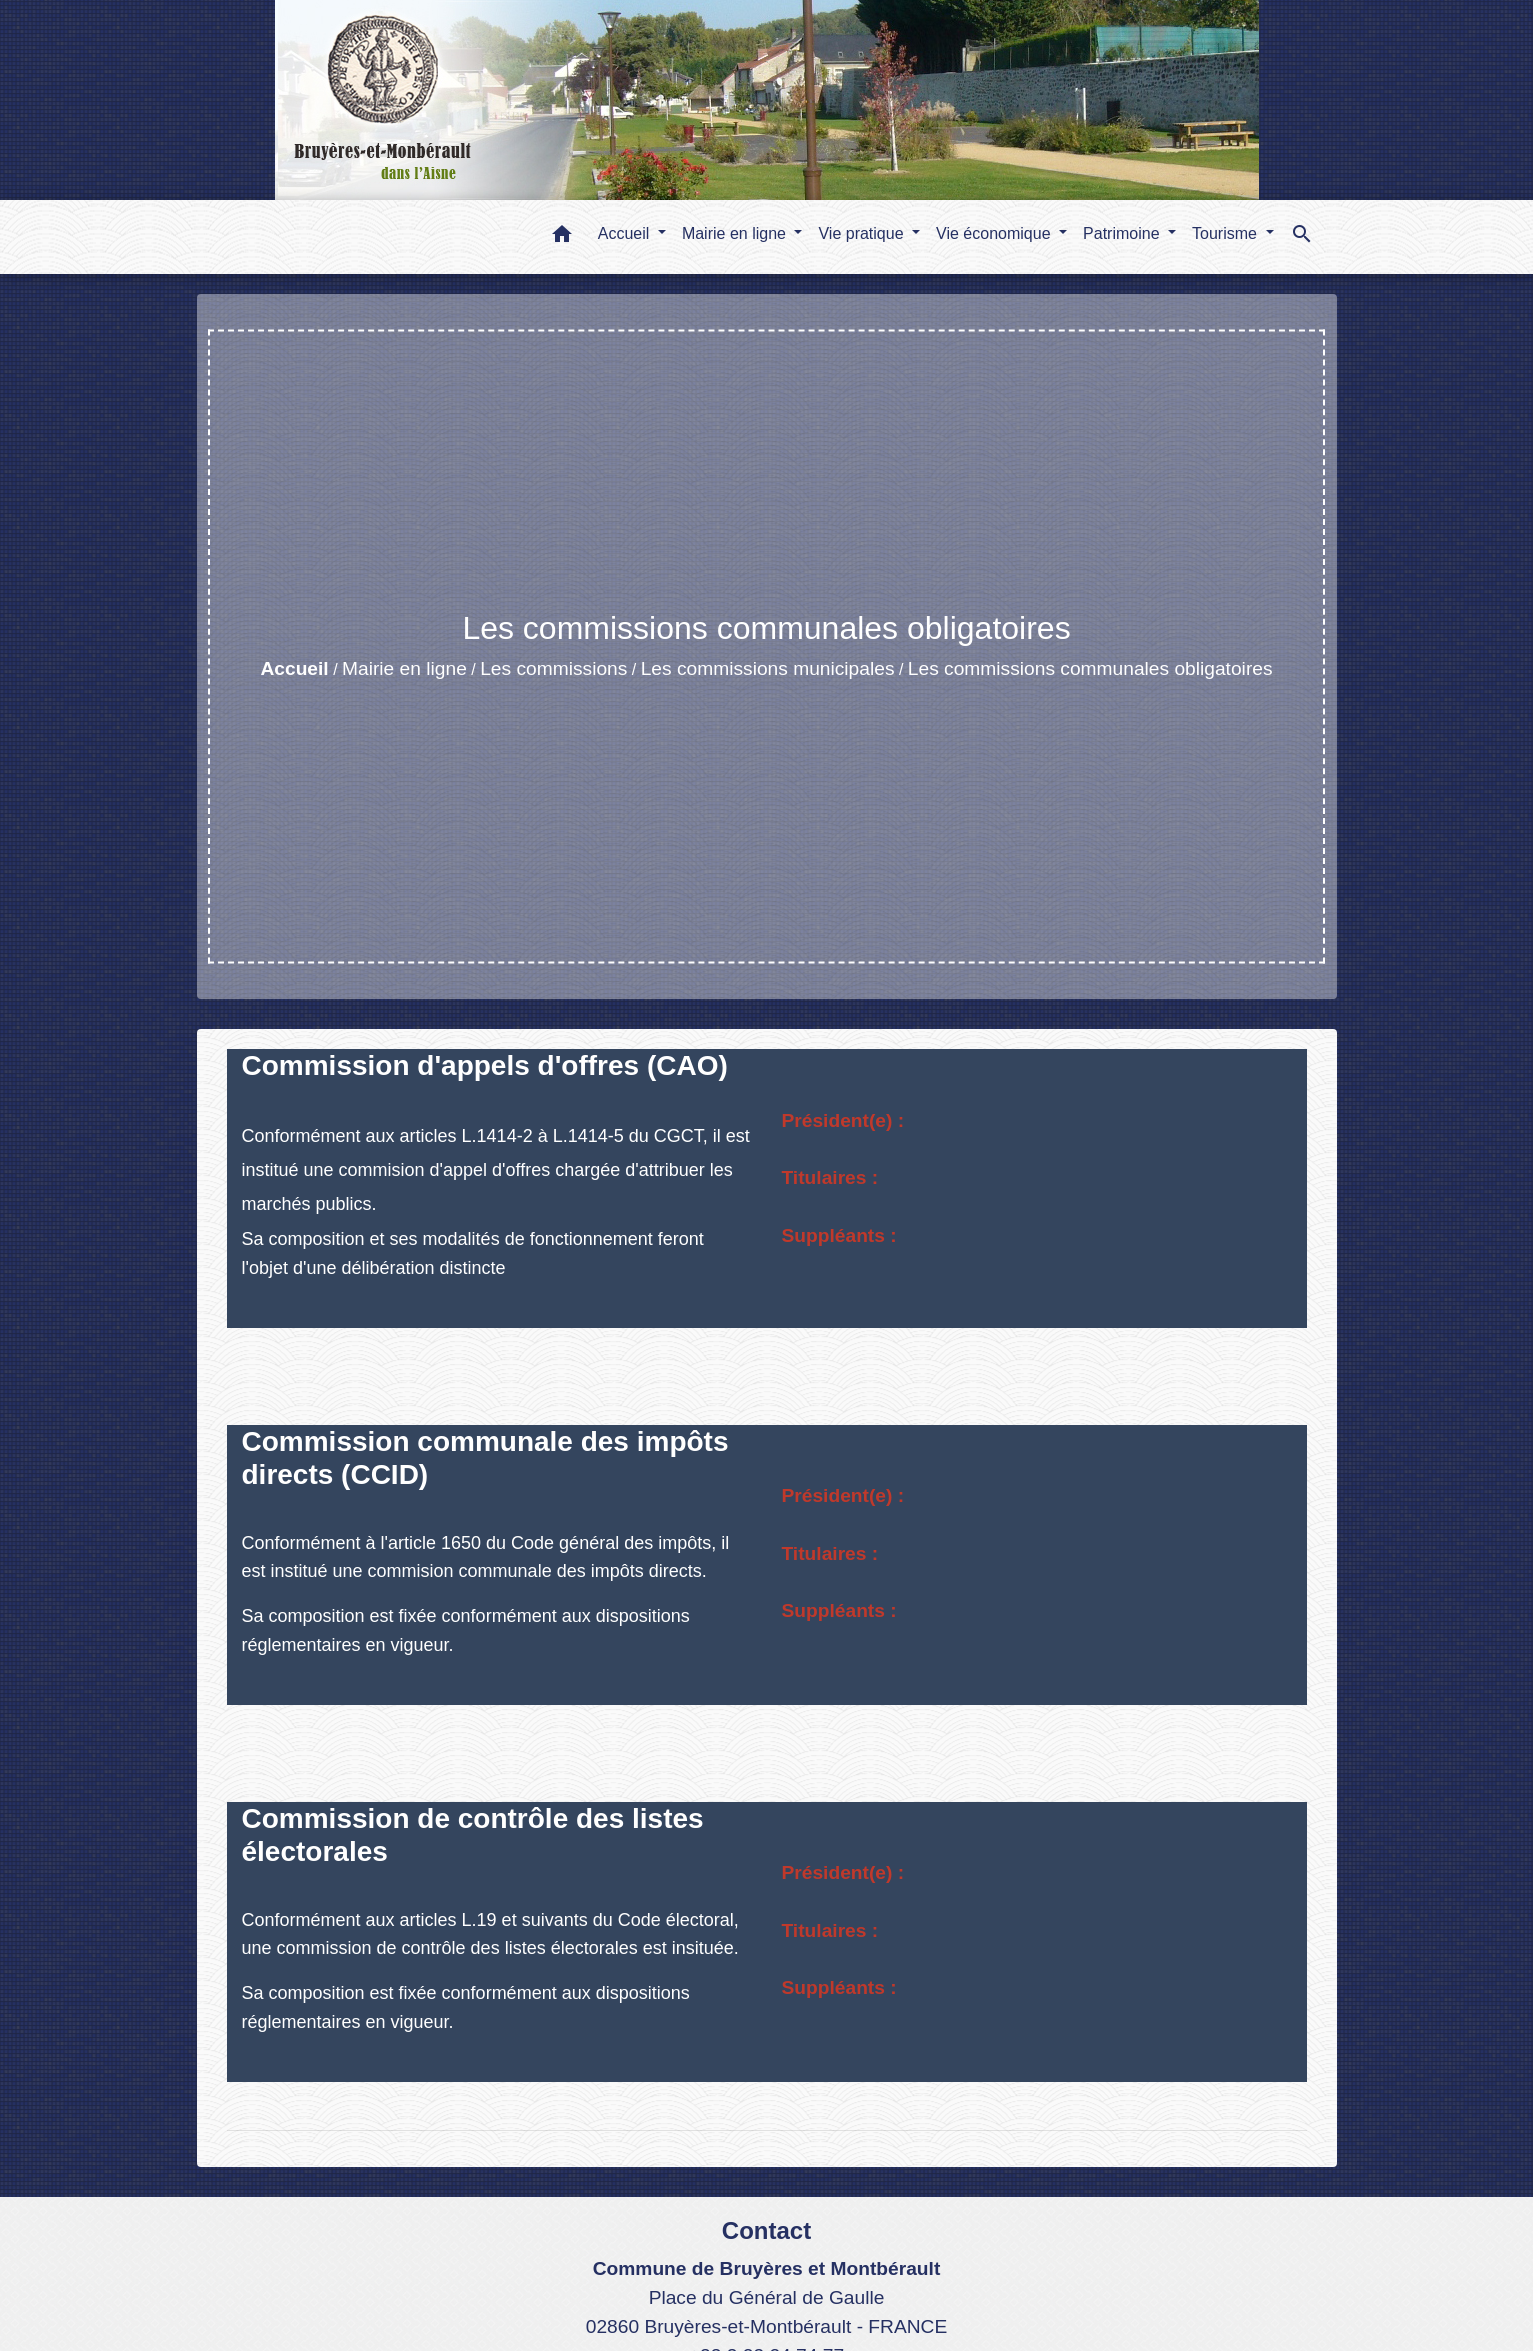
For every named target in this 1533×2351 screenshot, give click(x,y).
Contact (766, 2230)
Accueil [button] (626, 233)
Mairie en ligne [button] (736, 233)
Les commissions (553, 668)
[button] (562, 237)
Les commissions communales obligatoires (1090, 668)
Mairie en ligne (404, 668)
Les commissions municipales (768, 668)
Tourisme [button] (1226, 233)
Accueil (294, 668)
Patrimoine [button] (1123, 233)
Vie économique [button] (995, 233)
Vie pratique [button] (863, 233)
